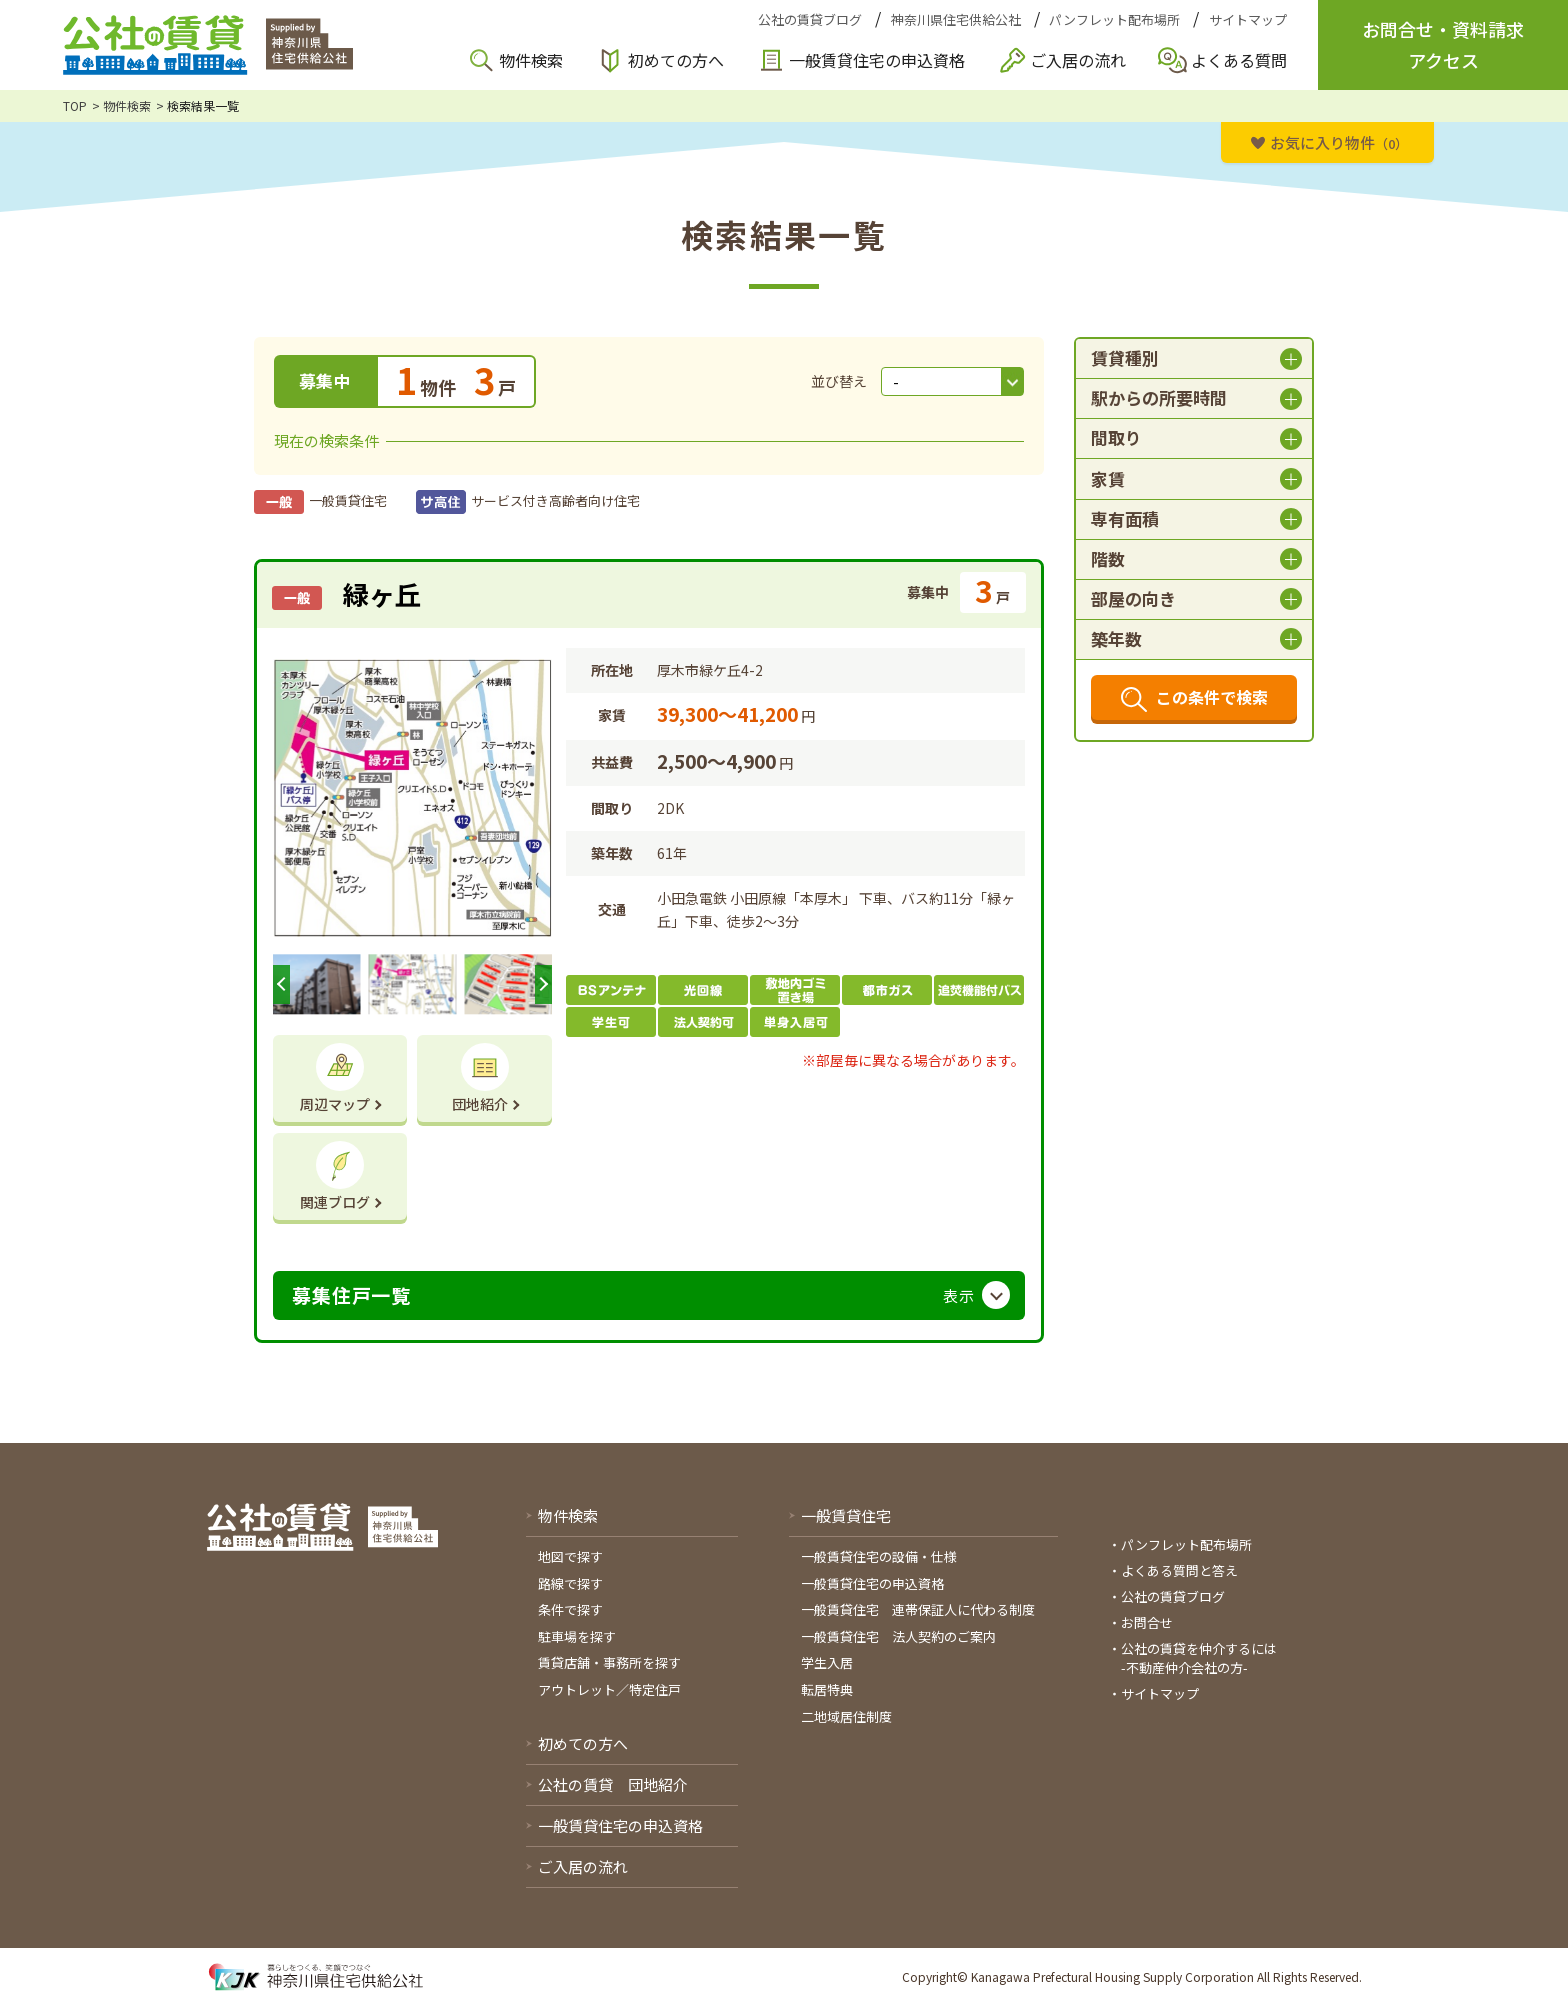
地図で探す (570, 1556)
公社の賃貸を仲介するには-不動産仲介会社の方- (1199, 1658)
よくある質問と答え (1179, 1570)
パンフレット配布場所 (1114, 19)
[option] (412, 798)
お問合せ (1147, 1622)
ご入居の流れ (1078, 60)
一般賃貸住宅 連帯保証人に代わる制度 (918, 1609)
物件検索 (531, 60)
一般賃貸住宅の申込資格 (877, 60)
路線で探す (570, 1583)
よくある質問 (1239, 60)
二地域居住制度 (846, 1716)
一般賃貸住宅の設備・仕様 (879, 1556)
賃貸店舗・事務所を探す (609, 1662)
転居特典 (827, 1689)
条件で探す (570, 1609)
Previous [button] (281, 984)
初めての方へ (676, 60)
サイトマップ (1248, 19)
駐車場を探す (577, 1636)
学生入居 (827, 1662)
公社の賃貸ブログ (810, 19)
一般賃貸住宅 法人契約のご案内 (898, 1636)
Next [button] (543, 984)
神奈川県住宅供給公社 (956, 19)
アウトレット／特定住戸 (609, 1689)
